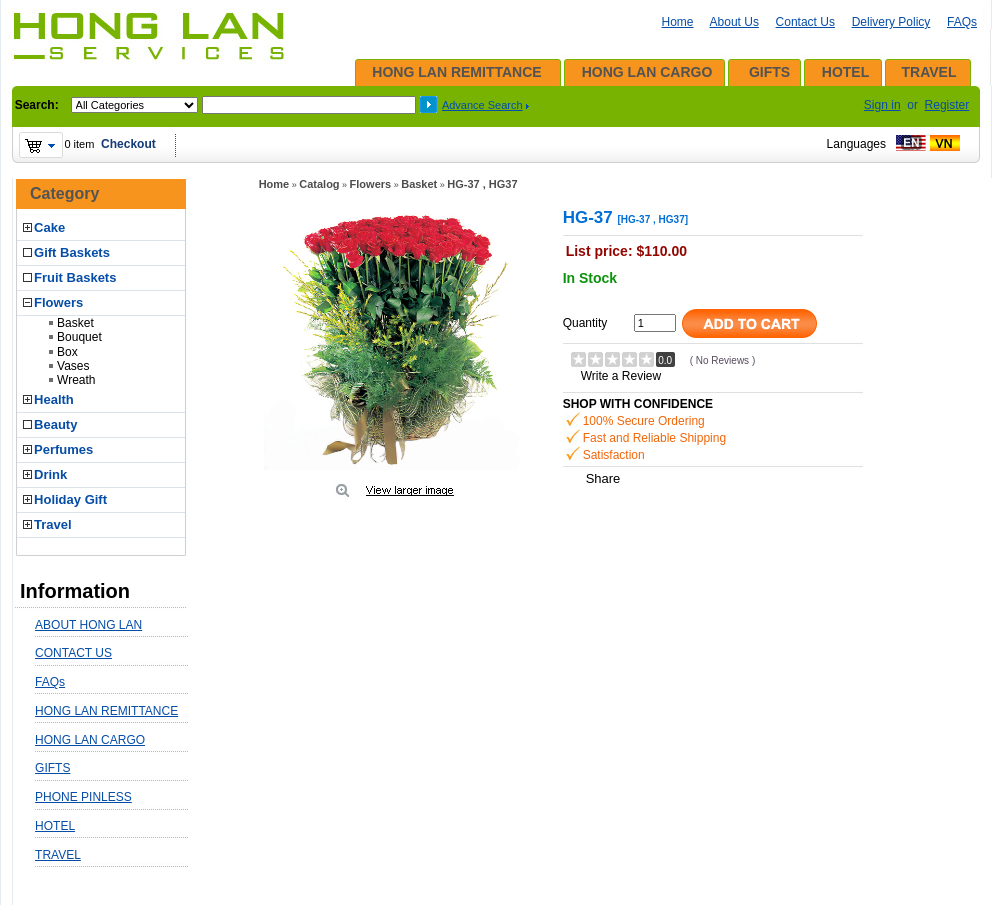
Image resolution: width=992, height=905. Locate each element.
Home (678, 22)
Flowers (58, 302)
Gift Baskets (72, 252)
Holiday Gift (70, 499)
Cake (49, 227)
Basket (75, 323)
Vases (73, 366)
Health (54, 399)
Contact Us (805, 22)
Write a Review (621, 376)
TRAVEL (929, 72)
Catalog (319, 184)
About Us (734, 22)
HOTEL (845, 72)
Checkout (128, 144)
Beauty (55, 424)
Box (67, 352)
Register (947, 105)
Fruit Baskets (75, 277)
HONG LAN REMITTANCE (456, 72)
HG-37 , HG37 (482, 184)
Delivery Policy (891, 22)
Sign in (882, 105)
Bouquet (79, 337)
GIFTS (769, 72)
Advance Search (482, 105)
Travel (53, 524)
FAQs (962, 22)
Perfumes (63, 449)
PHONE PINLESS (83, 797)
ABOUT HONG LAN (88, 625)
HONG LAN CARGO (647, 72)
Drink (50, 474)
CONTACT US (73, 653)
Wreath (76, 380)
